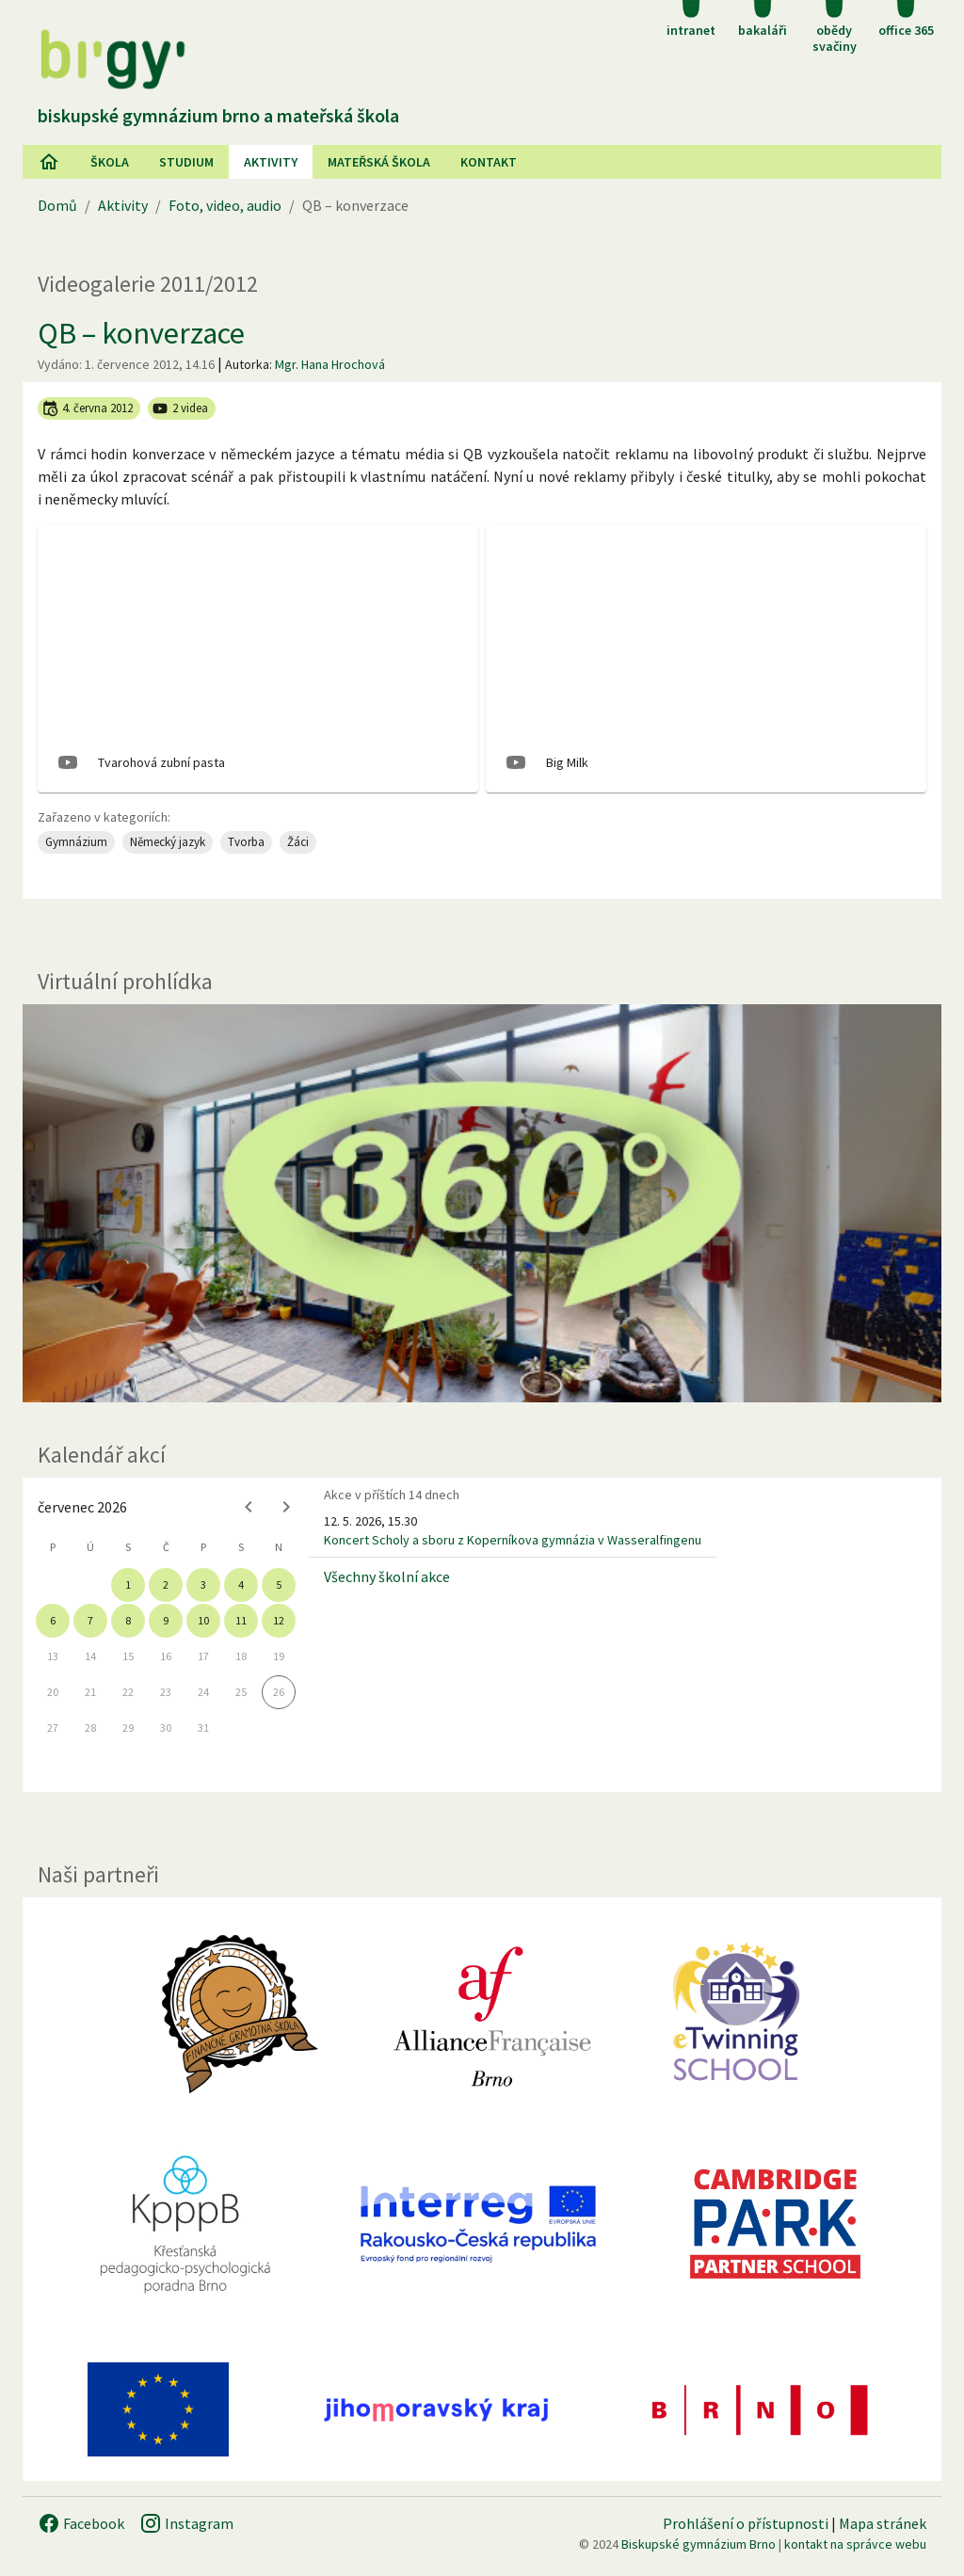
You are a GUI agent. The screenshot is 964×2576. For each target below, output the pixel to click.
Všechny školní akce (387, 1576)
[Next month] (286, 1507)
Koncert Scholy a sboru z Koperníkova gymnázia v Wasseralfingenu (512, 1539)
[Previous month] (248, 1507)
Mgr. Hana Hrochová (330, 364)
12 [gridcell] (278, 1620)
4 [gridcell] (241, 1584)
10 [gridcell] (203, 1620)
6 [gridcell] (53, 1620)
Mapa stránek (882, 2523)
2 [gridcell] (166, 1584)
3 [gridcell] (203, 1584)
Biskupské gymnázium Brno (698, 2544)
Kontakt (488, 161)
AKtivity (270, 161)
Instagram (186, 2523)
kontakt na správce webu (855, 2544)
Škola (109, 161)
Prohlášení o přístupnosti (745, 2523)
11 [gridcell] (241, 1620)
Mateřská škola (379, 161)
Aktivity (123, 205)
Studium (186, 161)
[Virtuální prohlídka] (482, 1203)
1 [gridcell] (128, 1584)
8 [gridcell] (128, 1620)
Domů (57, 205)
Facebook (81, 2523)
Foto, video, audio (225, 205)
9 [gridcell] (166, 1620)
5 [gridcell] (278, 1584)
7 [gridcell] (90, 1620)
